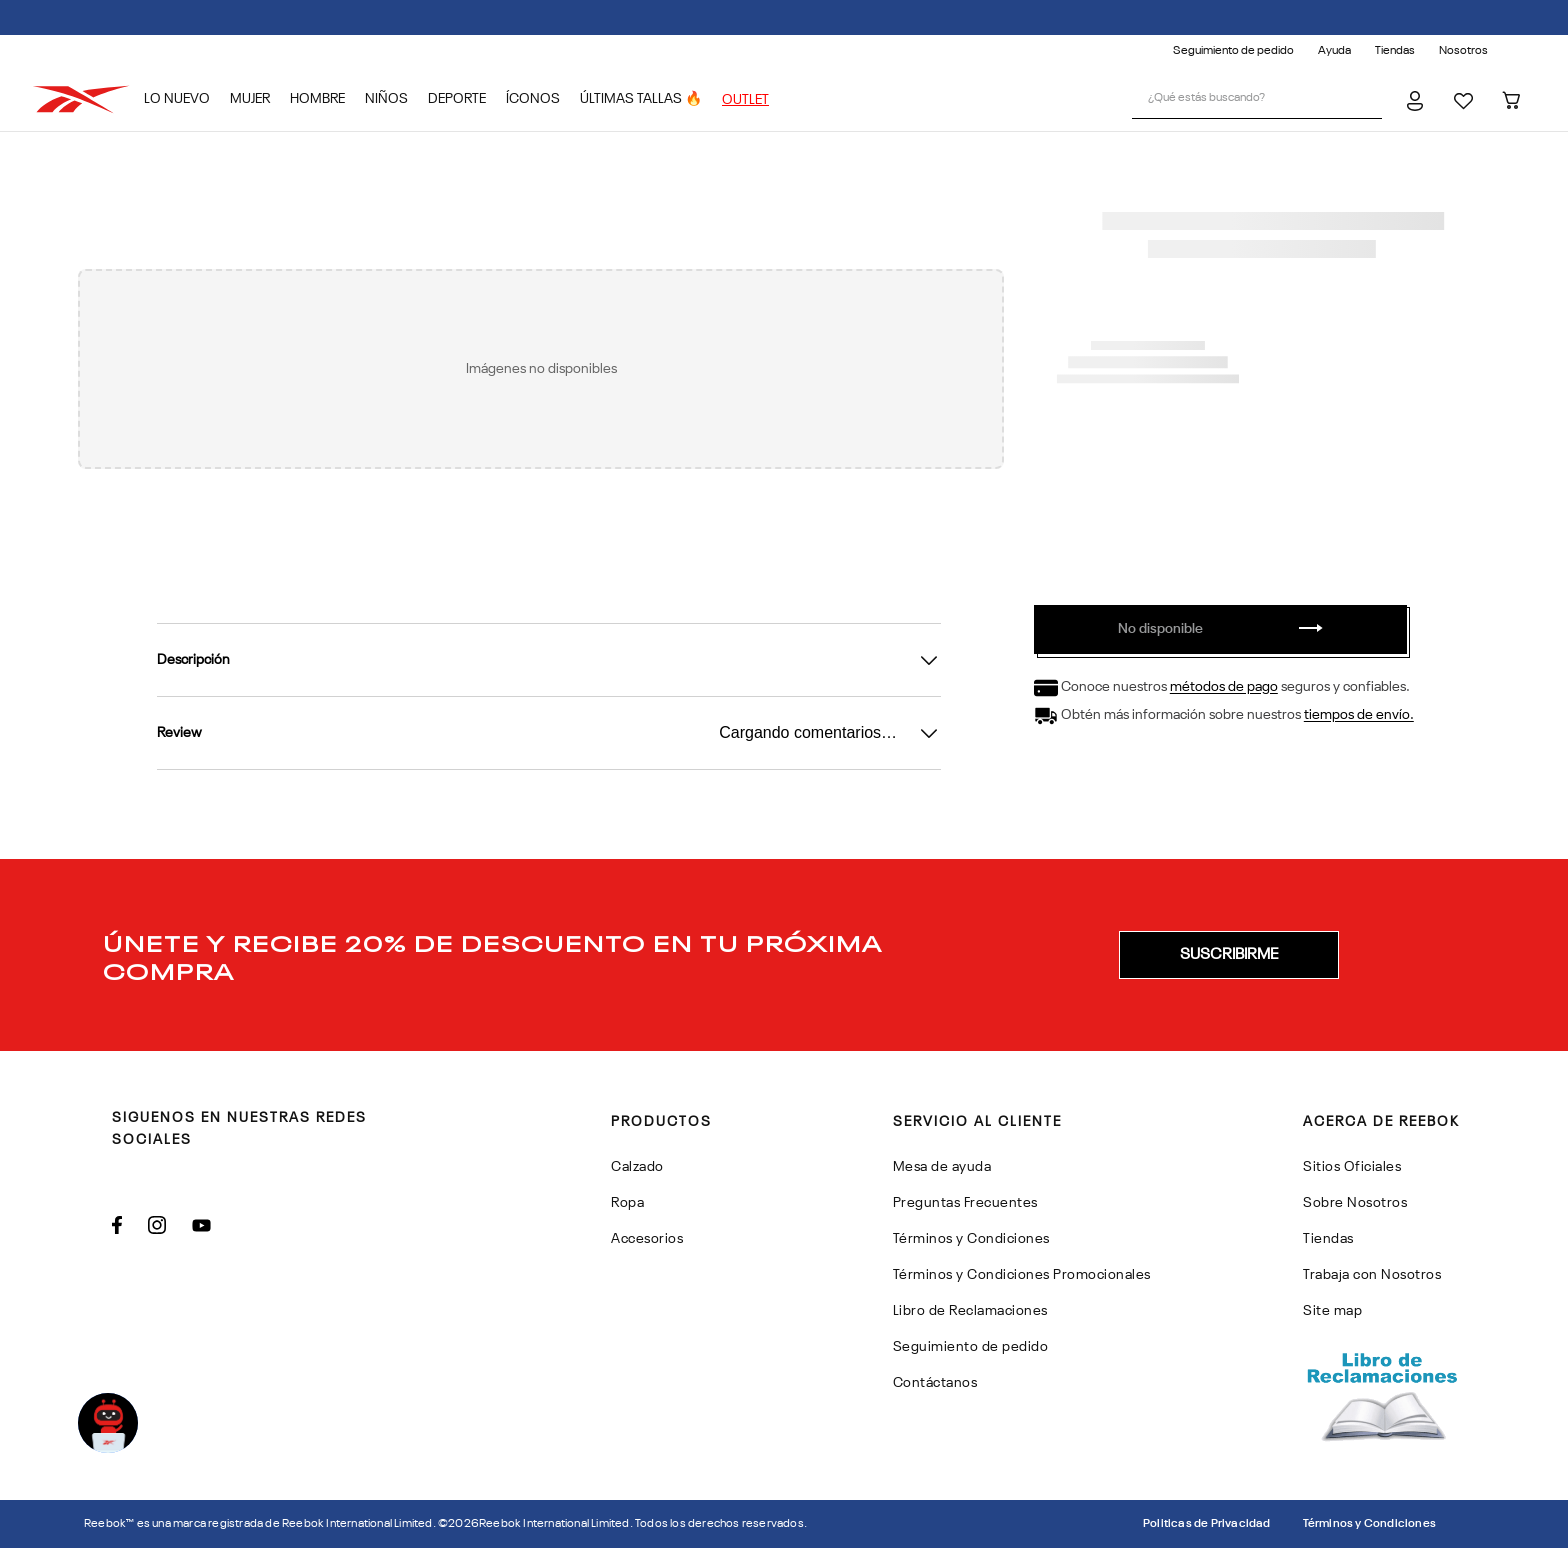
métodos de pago (1224, 688)
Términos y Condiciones (1369, 1524)
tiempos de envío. (1359, 716)
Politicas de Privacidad (1207, 1524)
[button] (1229, 955)
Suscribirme (1229, 955)
